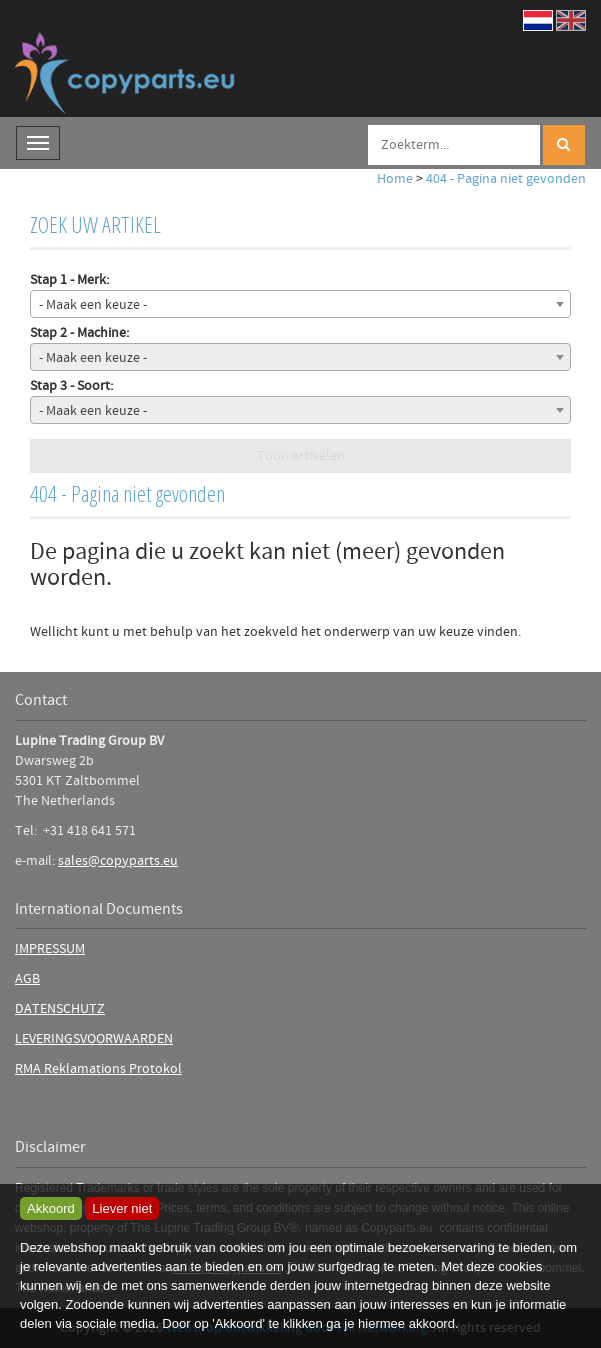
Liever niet (122, 1208)
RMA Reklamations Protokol (98, 1069)
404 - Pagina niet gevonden (506, 179)
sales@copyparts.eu (118, 861)
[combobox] (300, 304)
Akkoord (51, 1208)
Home (395, 179)
